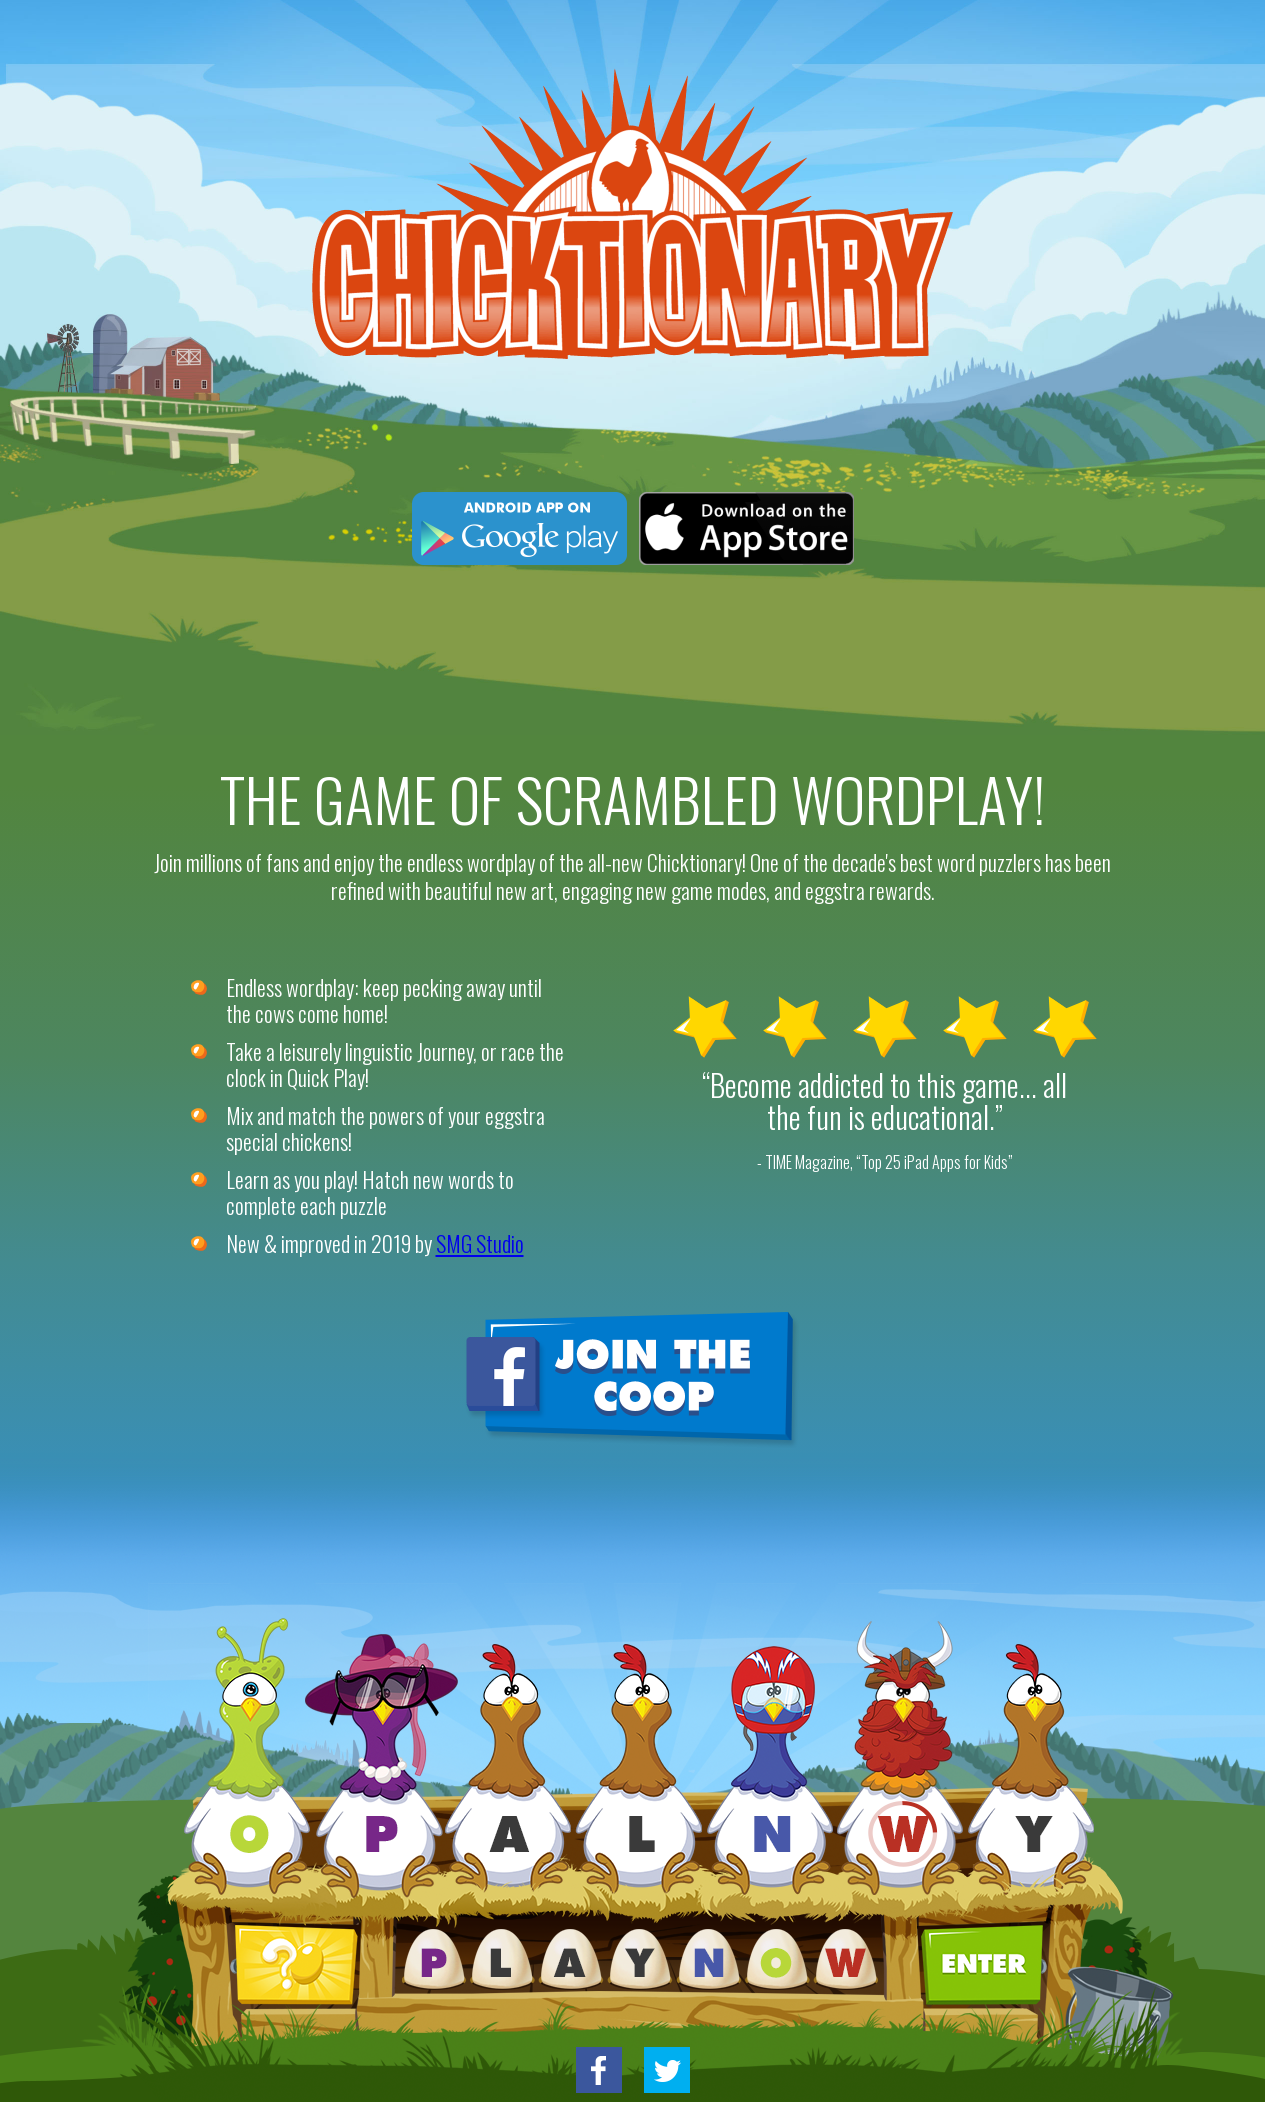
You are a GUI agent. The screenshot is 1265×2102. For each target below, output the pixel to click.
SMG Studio (480, 1243)
